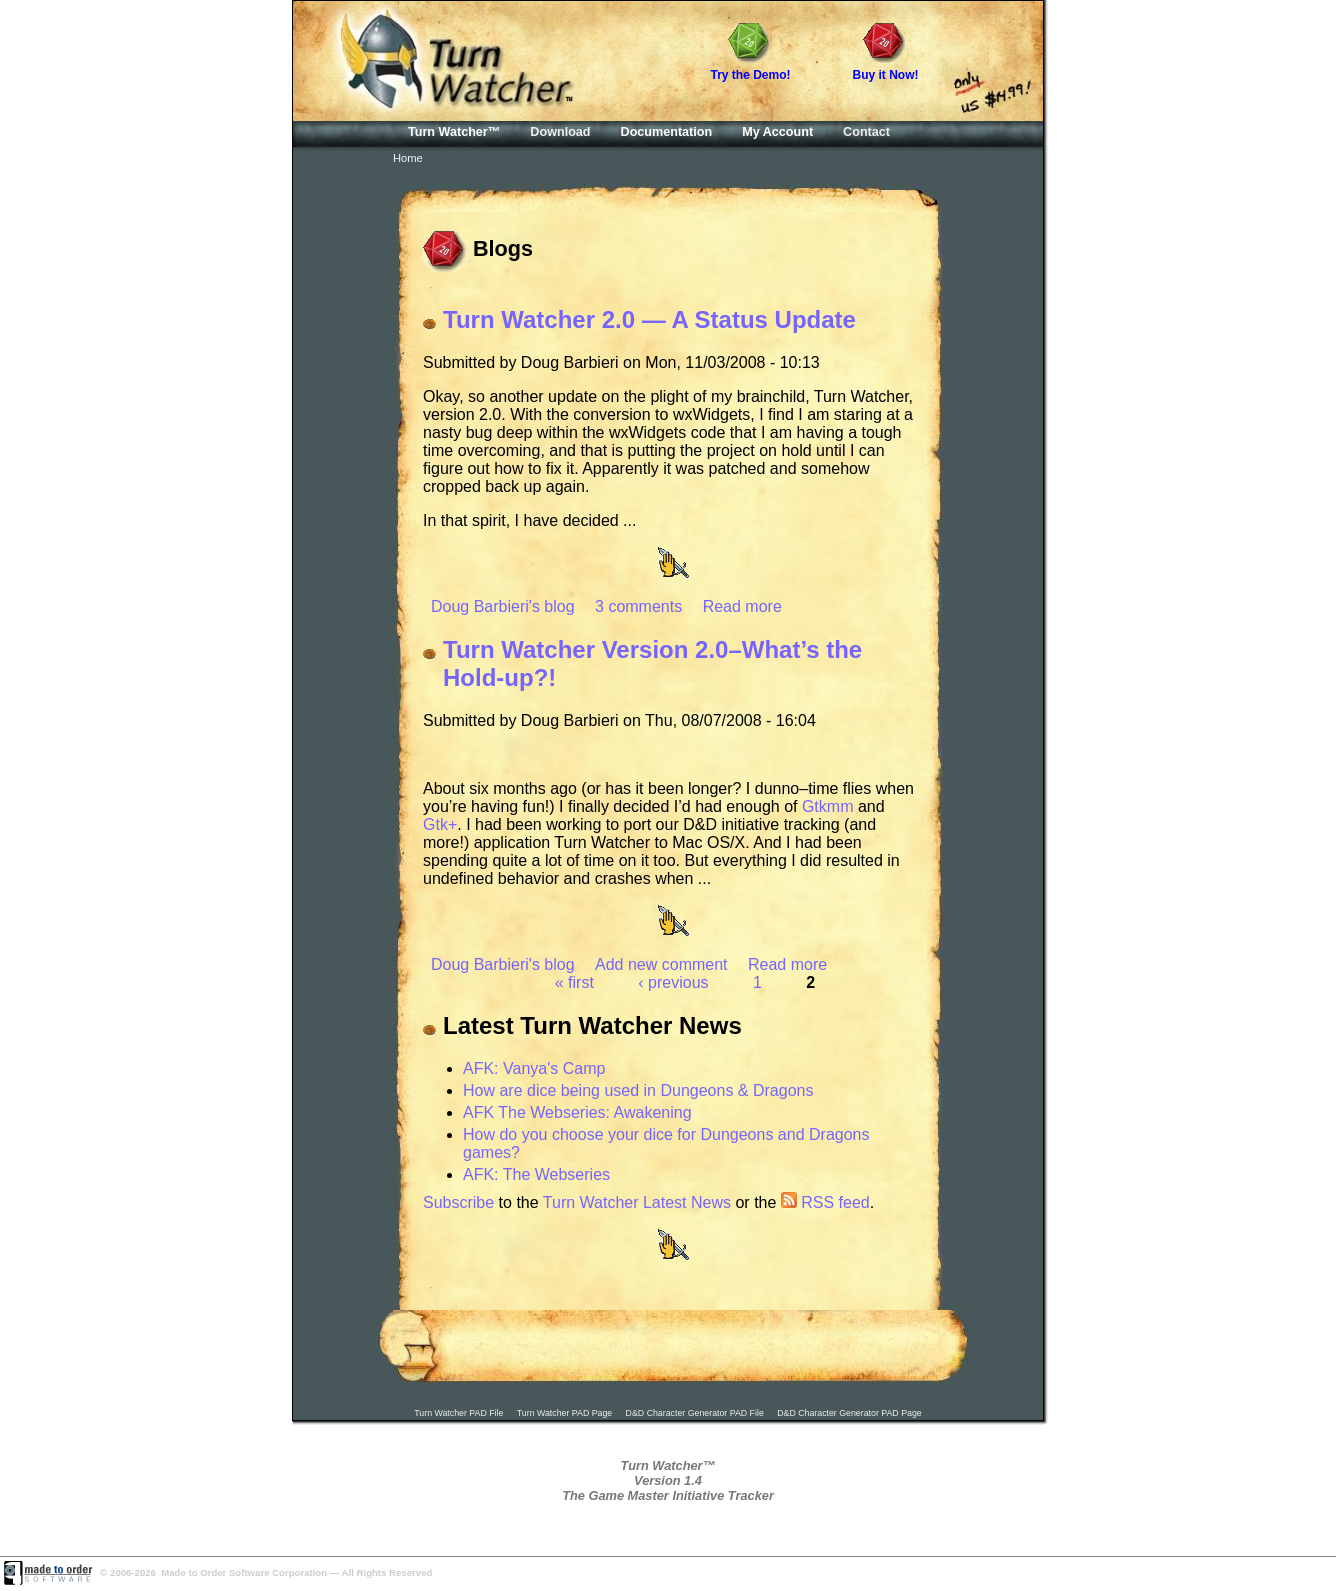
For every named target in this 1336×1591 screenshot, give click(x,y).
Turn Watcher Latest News (637, 1202)
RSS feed (825, 1202)
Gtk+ (440, 824)
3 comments (638, 606)
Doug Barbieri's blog (503, 606)
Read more (742, 606)
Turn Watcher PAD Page (565, 1413)
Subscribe (458, 1202)
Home (408, 158)
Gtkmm (828, 806)
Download (560, 132)
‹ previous (673, 982)
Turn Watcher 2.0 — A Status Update (649, 319)
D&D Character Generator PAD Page (849, 1413)
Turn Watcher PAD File (458, 1413)
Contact (866, 132)
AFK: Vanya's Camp (534, 1068)
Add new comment (661, 964)
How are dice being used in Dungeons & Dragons (638, 1090)
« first (574, 982)
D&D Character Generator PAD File (695, 1413)
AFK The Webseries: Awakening (577, 1112)
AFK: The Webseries (536, 1174)
